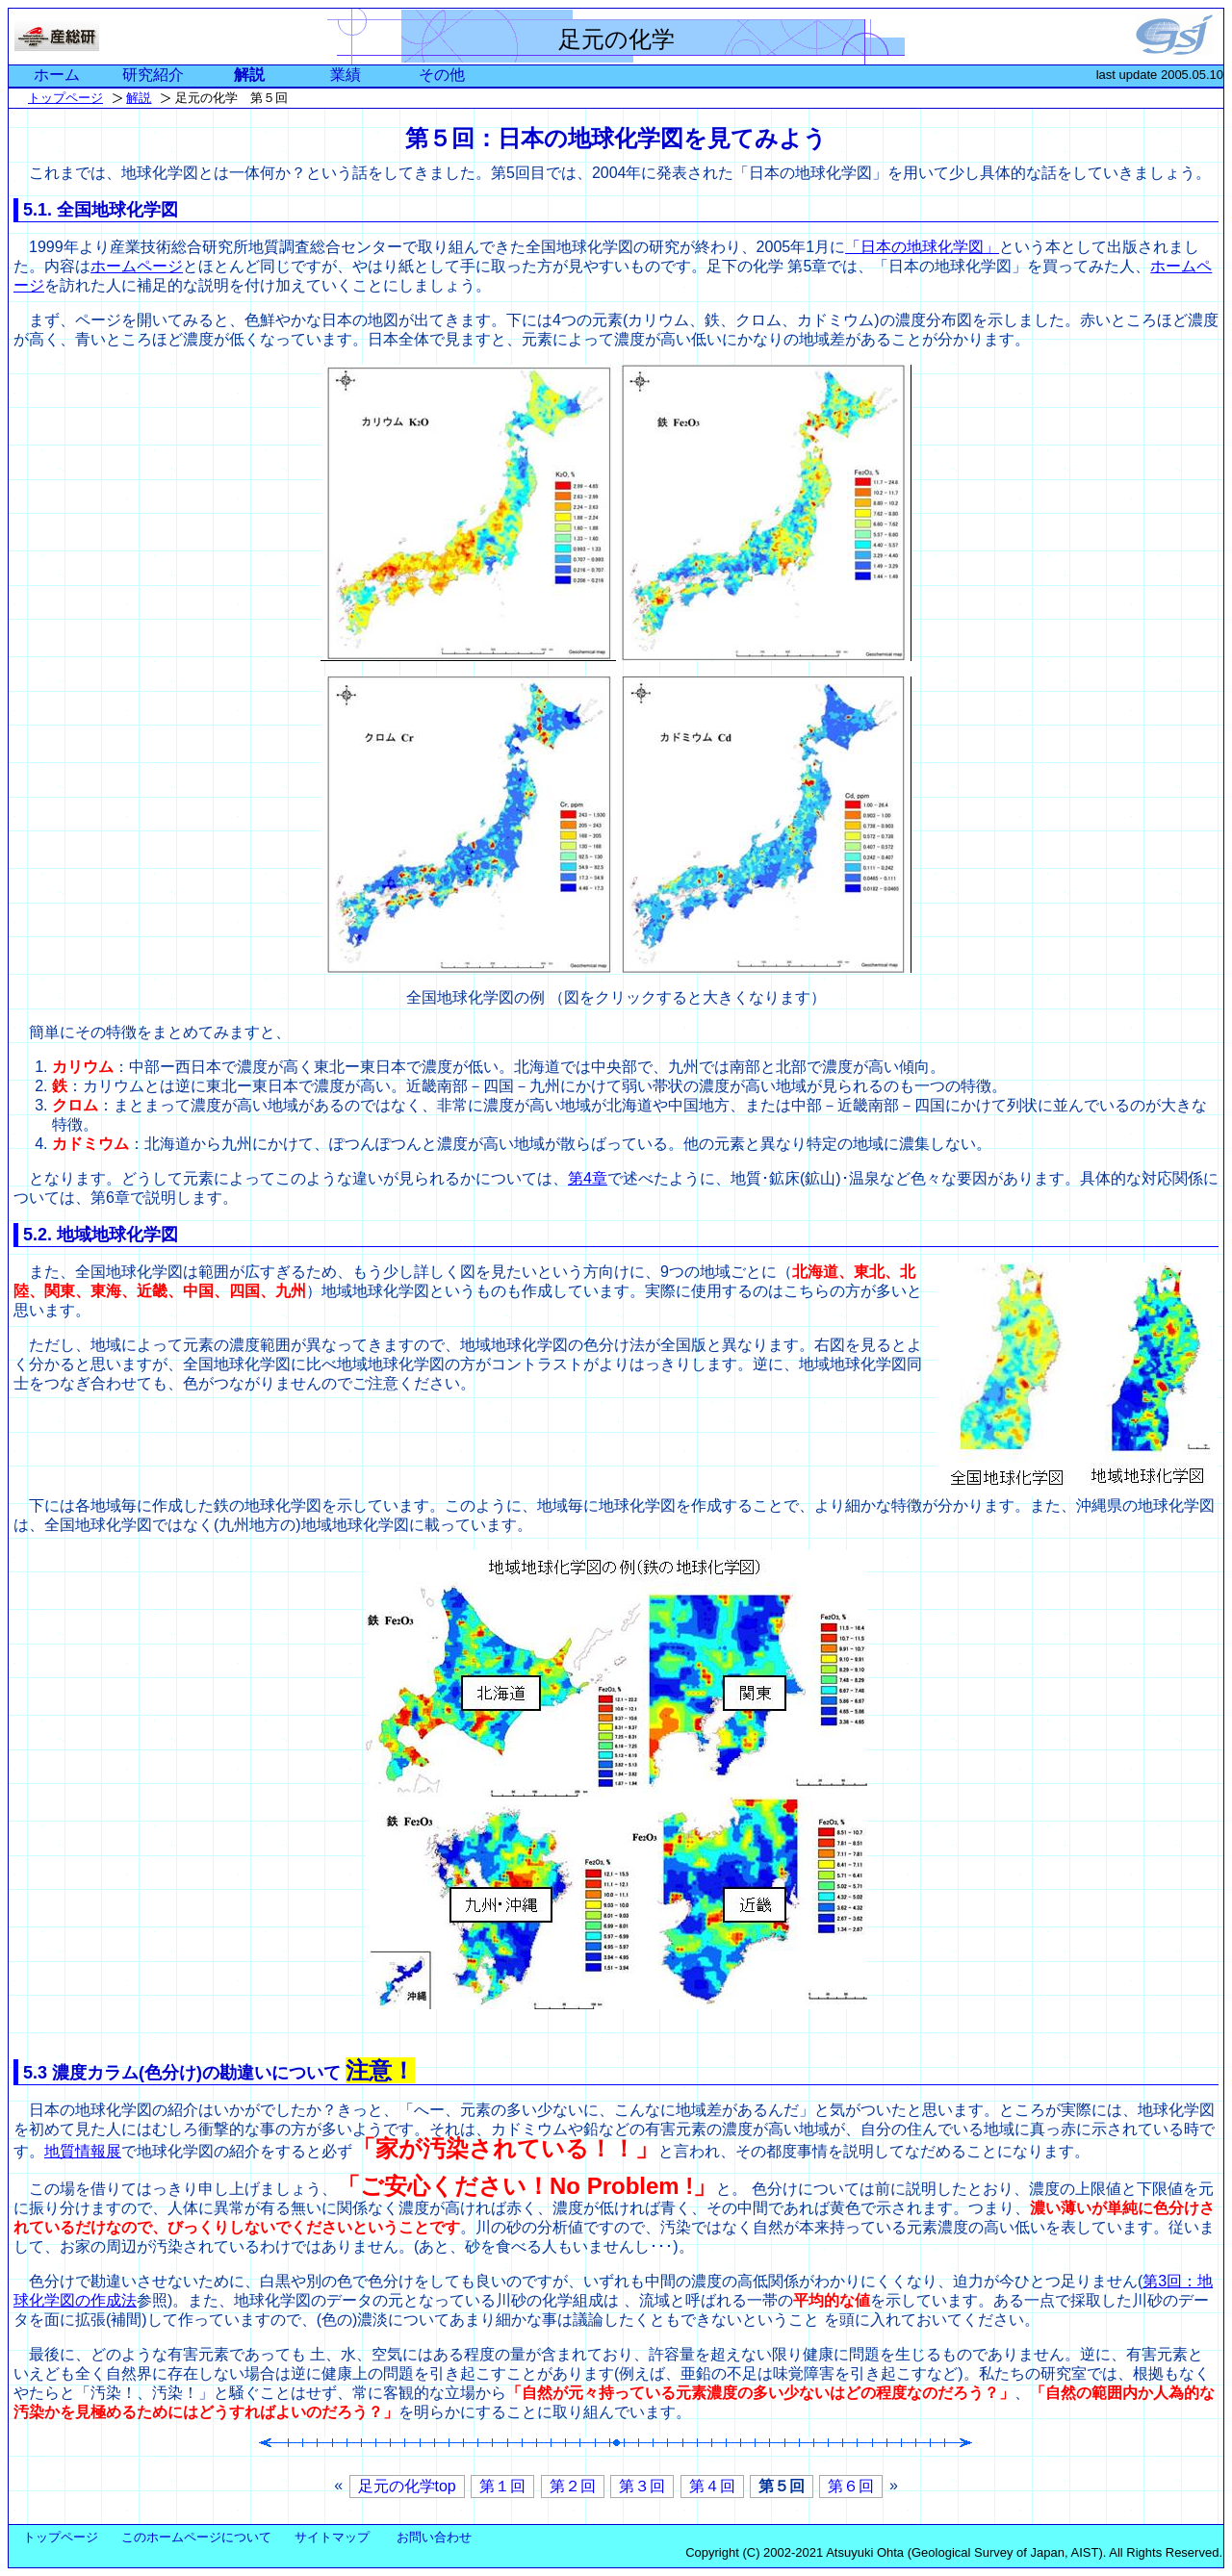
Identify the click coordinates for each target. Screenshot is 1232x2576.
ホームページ (136, 266)
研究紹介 (153, 74)
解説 (249, 74)
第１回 (502, 2486)
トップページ (65, 97)
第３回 (642, 2486)
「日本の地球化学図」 (922, 247)
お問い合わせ (434, 2537)
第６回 (851, 2486)
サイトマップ (332, 2537)
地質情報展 (82, 2151)
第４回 (712, 2486)
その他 (442, 74)
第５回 (781, 2486)
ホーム (57, 74)
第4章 (587, 1178)
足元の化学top (407, 2486)
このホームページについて (196, 2537)
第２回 (573, 2486)
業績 (345, 74)
